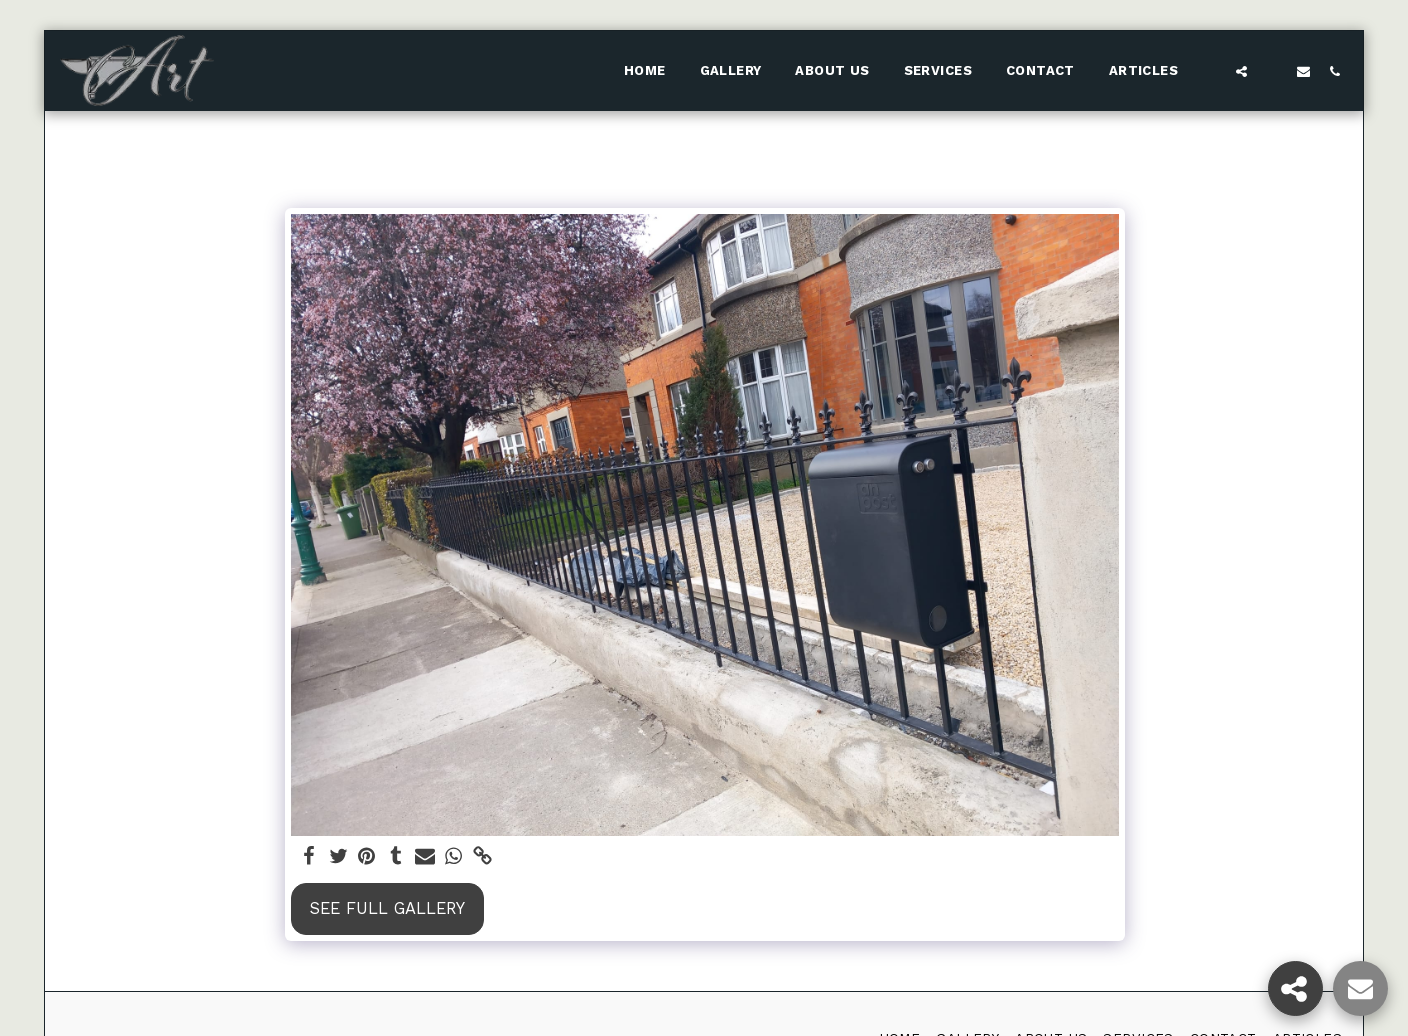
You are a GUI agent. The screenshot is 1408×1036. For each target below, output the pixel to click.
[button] (1210, 71)
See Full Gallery (387, 908)
